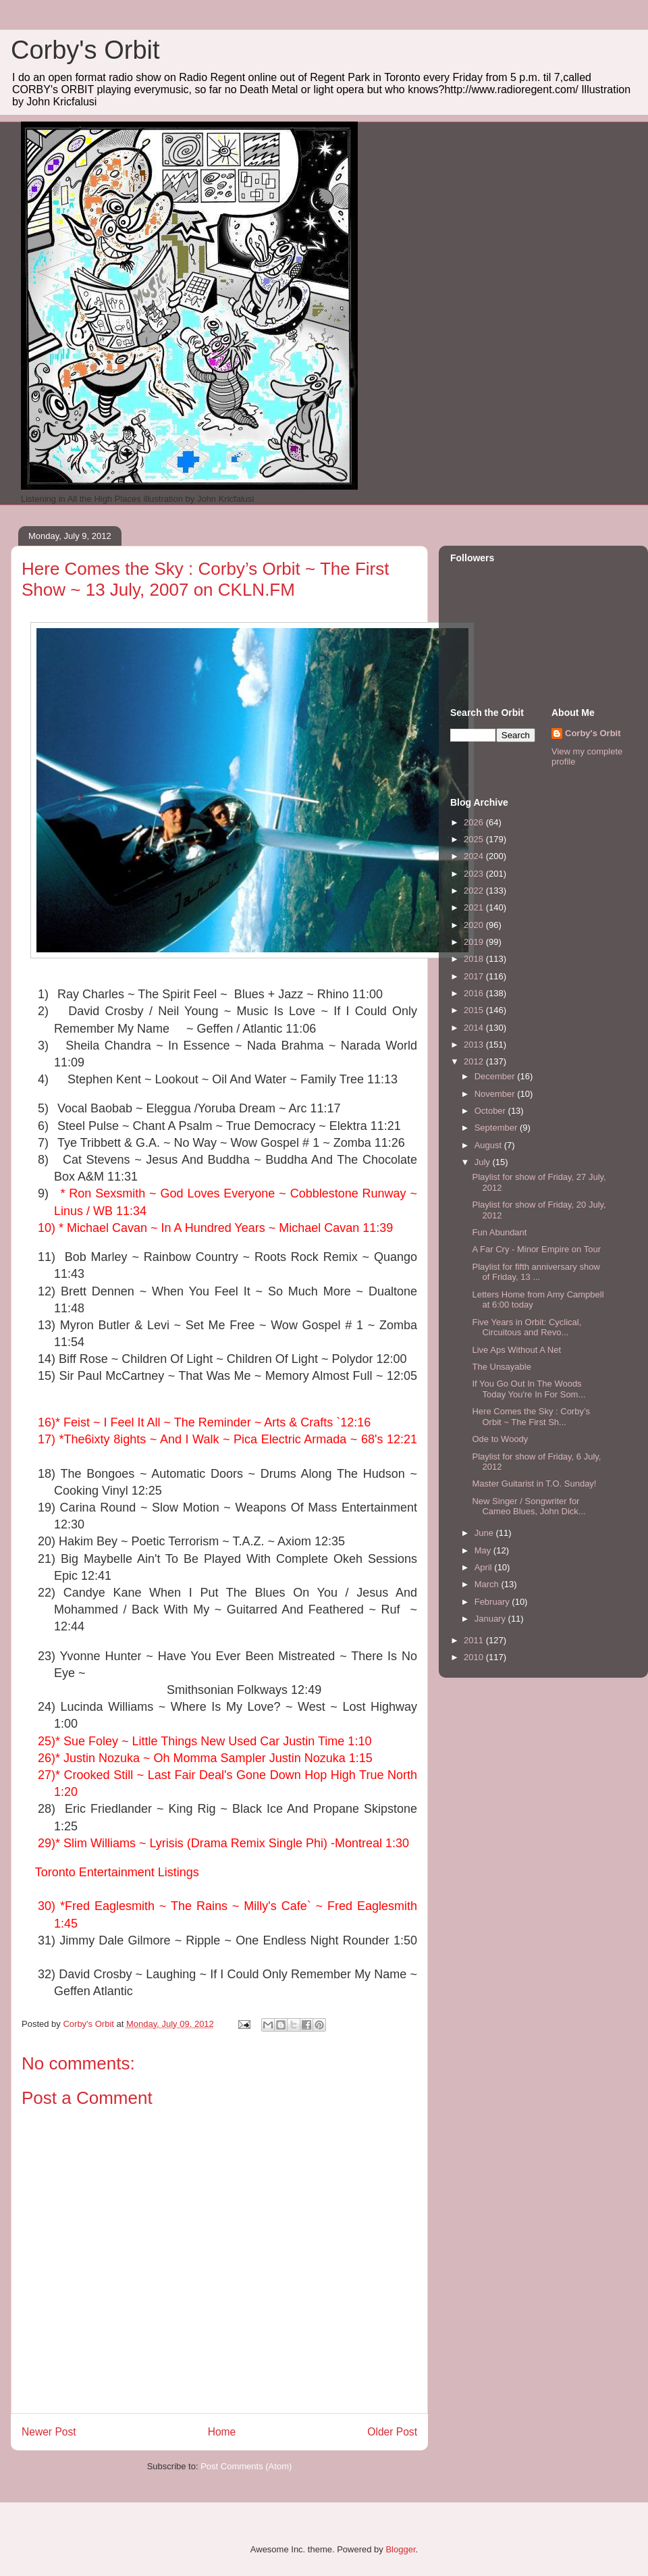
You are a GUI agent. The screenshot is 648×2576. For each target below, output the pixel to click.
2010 (475, 1657)
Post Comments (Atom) (246, 2466)
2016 (475, 993)
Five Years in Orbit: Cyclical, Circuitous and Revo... (526, 1327)
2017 (475, 976)
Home (222, 2432)
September (497, 1128)
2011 (475, 1640)
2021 (475, 907)
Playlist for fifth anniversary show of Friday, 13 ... (535, 1272)
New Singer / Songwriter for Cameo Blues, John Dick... (528, 1506)
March (488, 1584)
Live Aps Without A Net (516, 1350)
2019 (475, 942)
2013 (475, 1044)
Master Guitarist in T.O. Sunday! (534, 1483)
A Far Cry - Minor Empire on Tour (536, 1249)
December (496, 1076)
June (485, 1533)
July (484, 1162)
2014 (475, 1028)
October (491, 1111)
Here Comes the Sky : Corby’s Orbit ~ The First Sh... (531, 1416)
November (496, 1094)
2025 (475, 839)
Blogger (400, 2549)
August (489, 1145)
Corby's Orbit (85, 50)
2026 (475, 822)
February (493, 1602)
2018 (475, 959)
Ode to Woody (500, 1439)
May (484, 1550)
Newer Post (49, 2432)
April (485, 1567)
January (491, 1619)
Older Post (392, 2432)
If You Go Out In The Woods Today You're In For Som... (528, 1389)
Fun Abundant (499, 1232)
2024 (475, 856)
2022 (475, 890)
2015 (475, 1010)
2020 (475, 925)
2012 (475, 1061)
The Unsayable (501, 1367)
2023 (475, 874)
